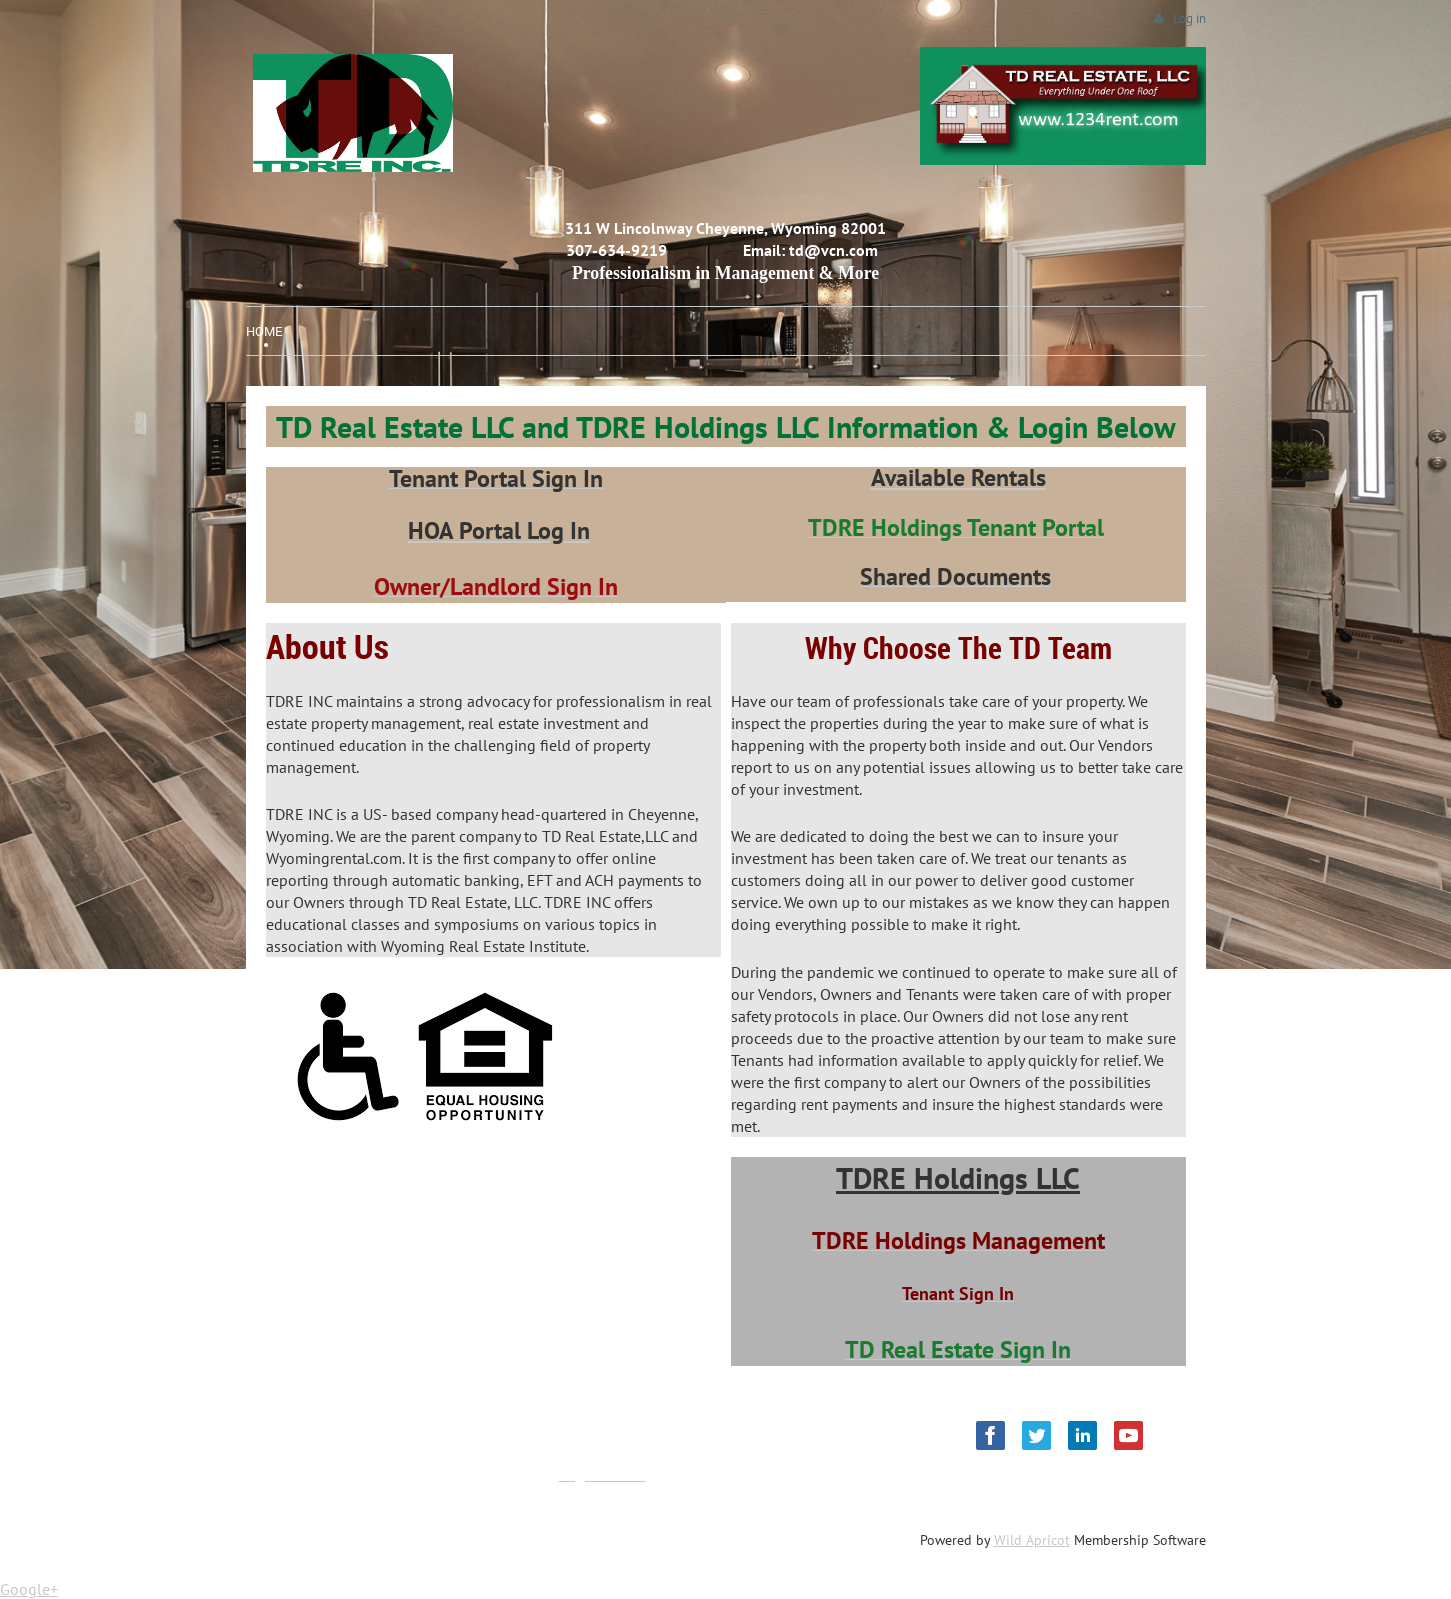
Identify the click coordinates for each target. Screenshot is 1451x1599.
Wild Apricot (1032, 1540)
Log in (1189, 18)
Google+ (29, 1589)
